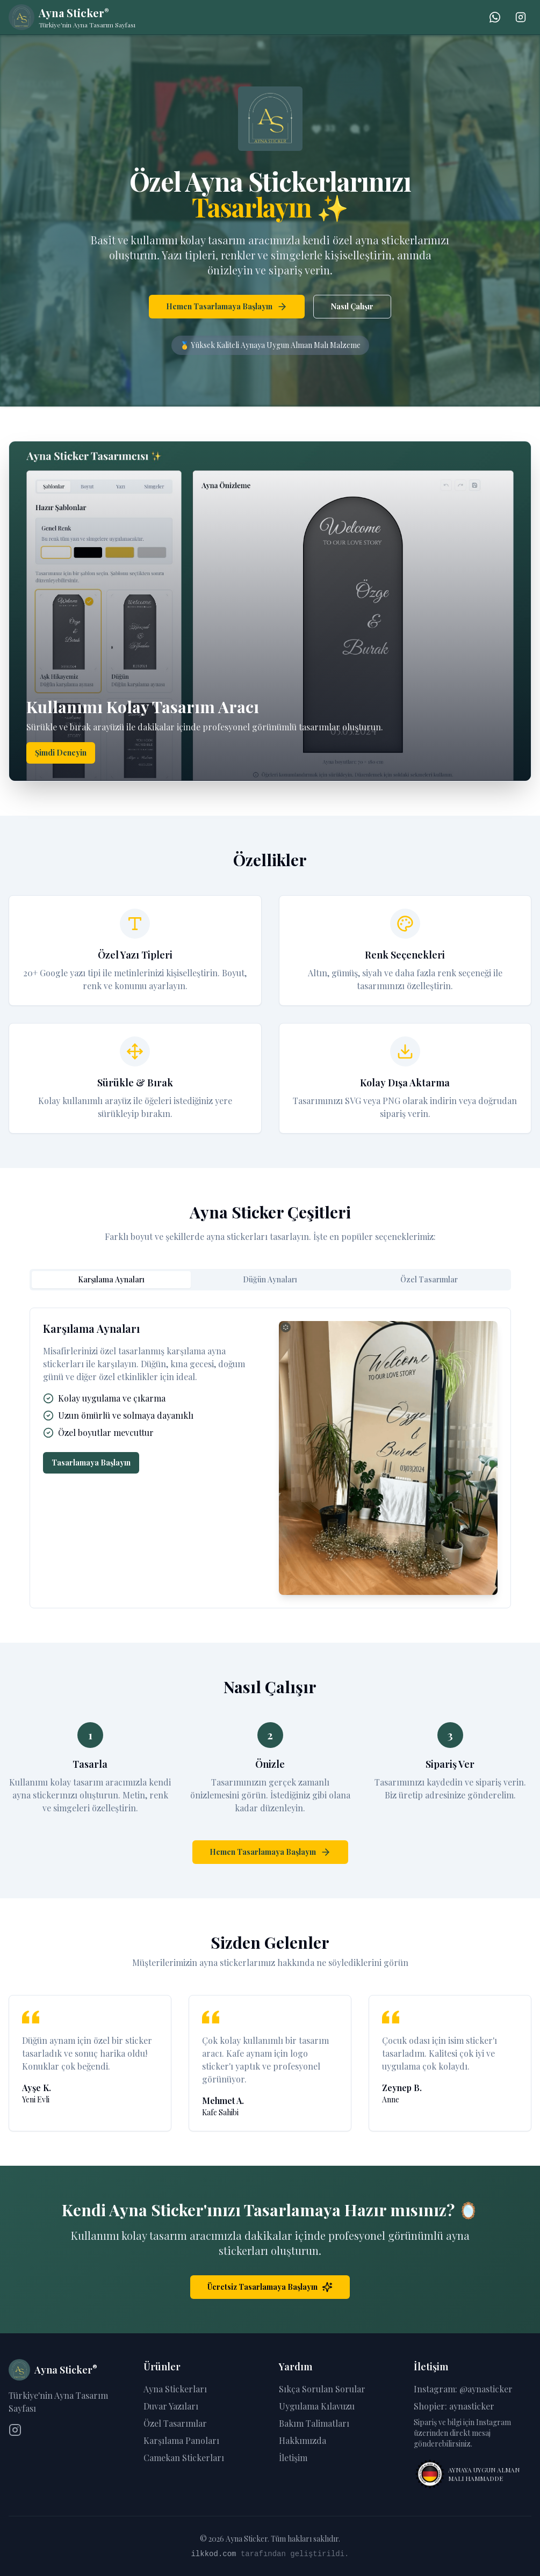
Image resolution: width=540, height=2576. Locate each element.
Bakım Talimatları (314, 2423)
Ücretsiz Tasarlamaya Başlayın (270, 2287)
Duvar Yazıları (170, 2406)
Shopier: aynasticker (454, 2406)
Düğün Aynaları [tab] (270, 1279)
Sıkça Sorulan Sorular (322, 2388)
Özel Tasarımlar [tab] (429, 1279)
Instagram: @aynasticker (463, 2388)
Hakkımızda (302, 2440)
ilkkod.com (213, 2554)
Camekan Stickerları (183, 2457)
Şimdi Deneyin (61, 753)
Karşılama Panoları (181, 2440)
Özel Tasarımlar (175, 2423)
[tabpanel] (270, 1458)
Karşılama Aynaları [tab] (111, 1279)
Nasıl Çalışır (352, 306)
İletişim (293, 2457)
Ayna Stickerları (175, 2388)
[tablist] (270, 1279)
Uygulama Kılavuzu (317, 2406)
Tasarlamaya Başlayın (91, 1462)
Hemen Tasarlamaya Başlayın (226, 306)
